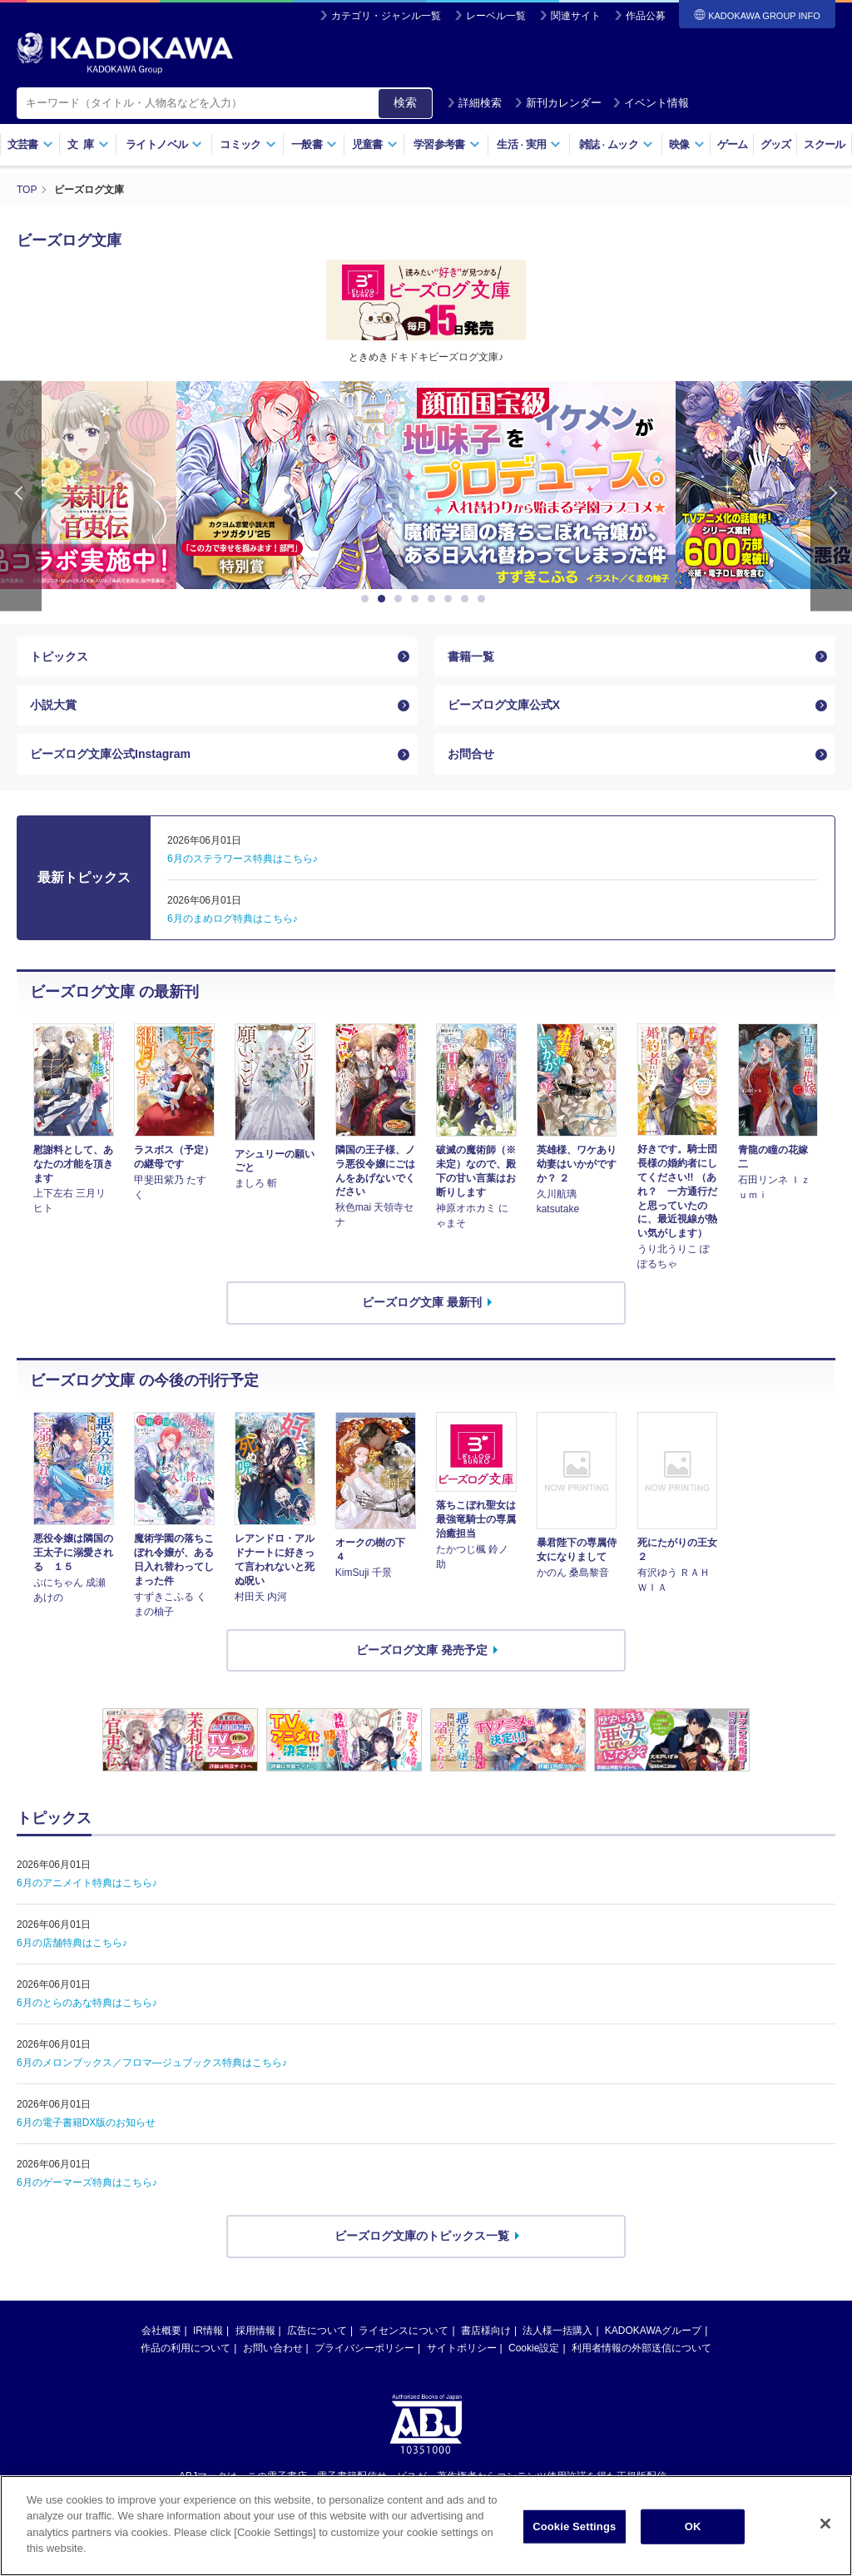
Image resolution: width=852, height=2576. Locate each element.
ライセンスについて (403, 2330)
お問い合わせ (273, 2348)
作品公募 (646, 16)
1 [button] (367, 599)
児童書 (375, 144)
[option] (426, 485)
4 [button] (417, 599)
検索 (405, 102)
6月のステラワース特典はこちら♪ (242, 858)
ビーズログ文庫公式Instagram (110, 753)
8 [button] (484, 599)
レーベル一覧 (496, 16)
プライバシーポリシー (364, 2348)
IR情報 (208, 2330)
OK (693, 2540)
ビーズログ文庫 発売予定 (422, 1650)
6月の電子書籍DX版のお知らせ (86, 2122)
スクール (824, 144)
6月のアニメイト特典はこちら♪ (87, 1883)
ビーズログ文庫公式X (504, 704)
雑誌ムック (616, 144)
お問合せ (471, 753)
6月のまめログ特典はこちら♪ (232, 918)
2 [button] (384, 599)
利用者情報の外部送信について (641, 2348)
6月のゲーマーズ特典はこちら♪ (87, 2182)
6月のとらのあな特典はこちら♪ (87, 2003)
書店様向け (486, 2330)
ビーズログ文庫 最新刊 (422, 1302)
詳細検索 (474, 103)
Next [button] (831, 496)
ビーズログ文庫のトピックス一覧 (421, 2235)
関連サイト (576, 16)
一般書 (314, 144)
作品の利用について (185, 2348)
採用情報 (255, 2330)
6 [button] (451, 599)
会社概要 (161, 2330)
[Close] (825, 2537)
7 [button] (467, 599)
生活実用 (529, 144)
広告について (317, 2330)
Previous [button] (21, 496)
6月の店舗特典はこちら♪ (72, 1943)
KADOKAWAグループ (653, 2330)
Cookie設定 (533, 2348)
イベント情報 (650, 103)
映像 (687, 144)
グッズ (775, 144)
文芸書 (30, 144)
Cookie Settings (574, 2540)
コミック (247, 144)
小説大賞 (53, 704)
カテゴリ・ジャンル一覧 (386, 16)
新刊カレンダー (558, 103)
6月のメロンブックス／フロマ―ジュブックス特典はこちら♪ (152, 2062)
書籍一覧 (471, 656)
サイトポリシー (462, 2348)
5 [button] (434, 599)
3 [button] (401, 599)
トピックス (59, 656)
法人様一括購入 (557, 2330)
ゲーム (732, 144)
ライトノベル (164, 144)
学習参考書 (447, 144)
